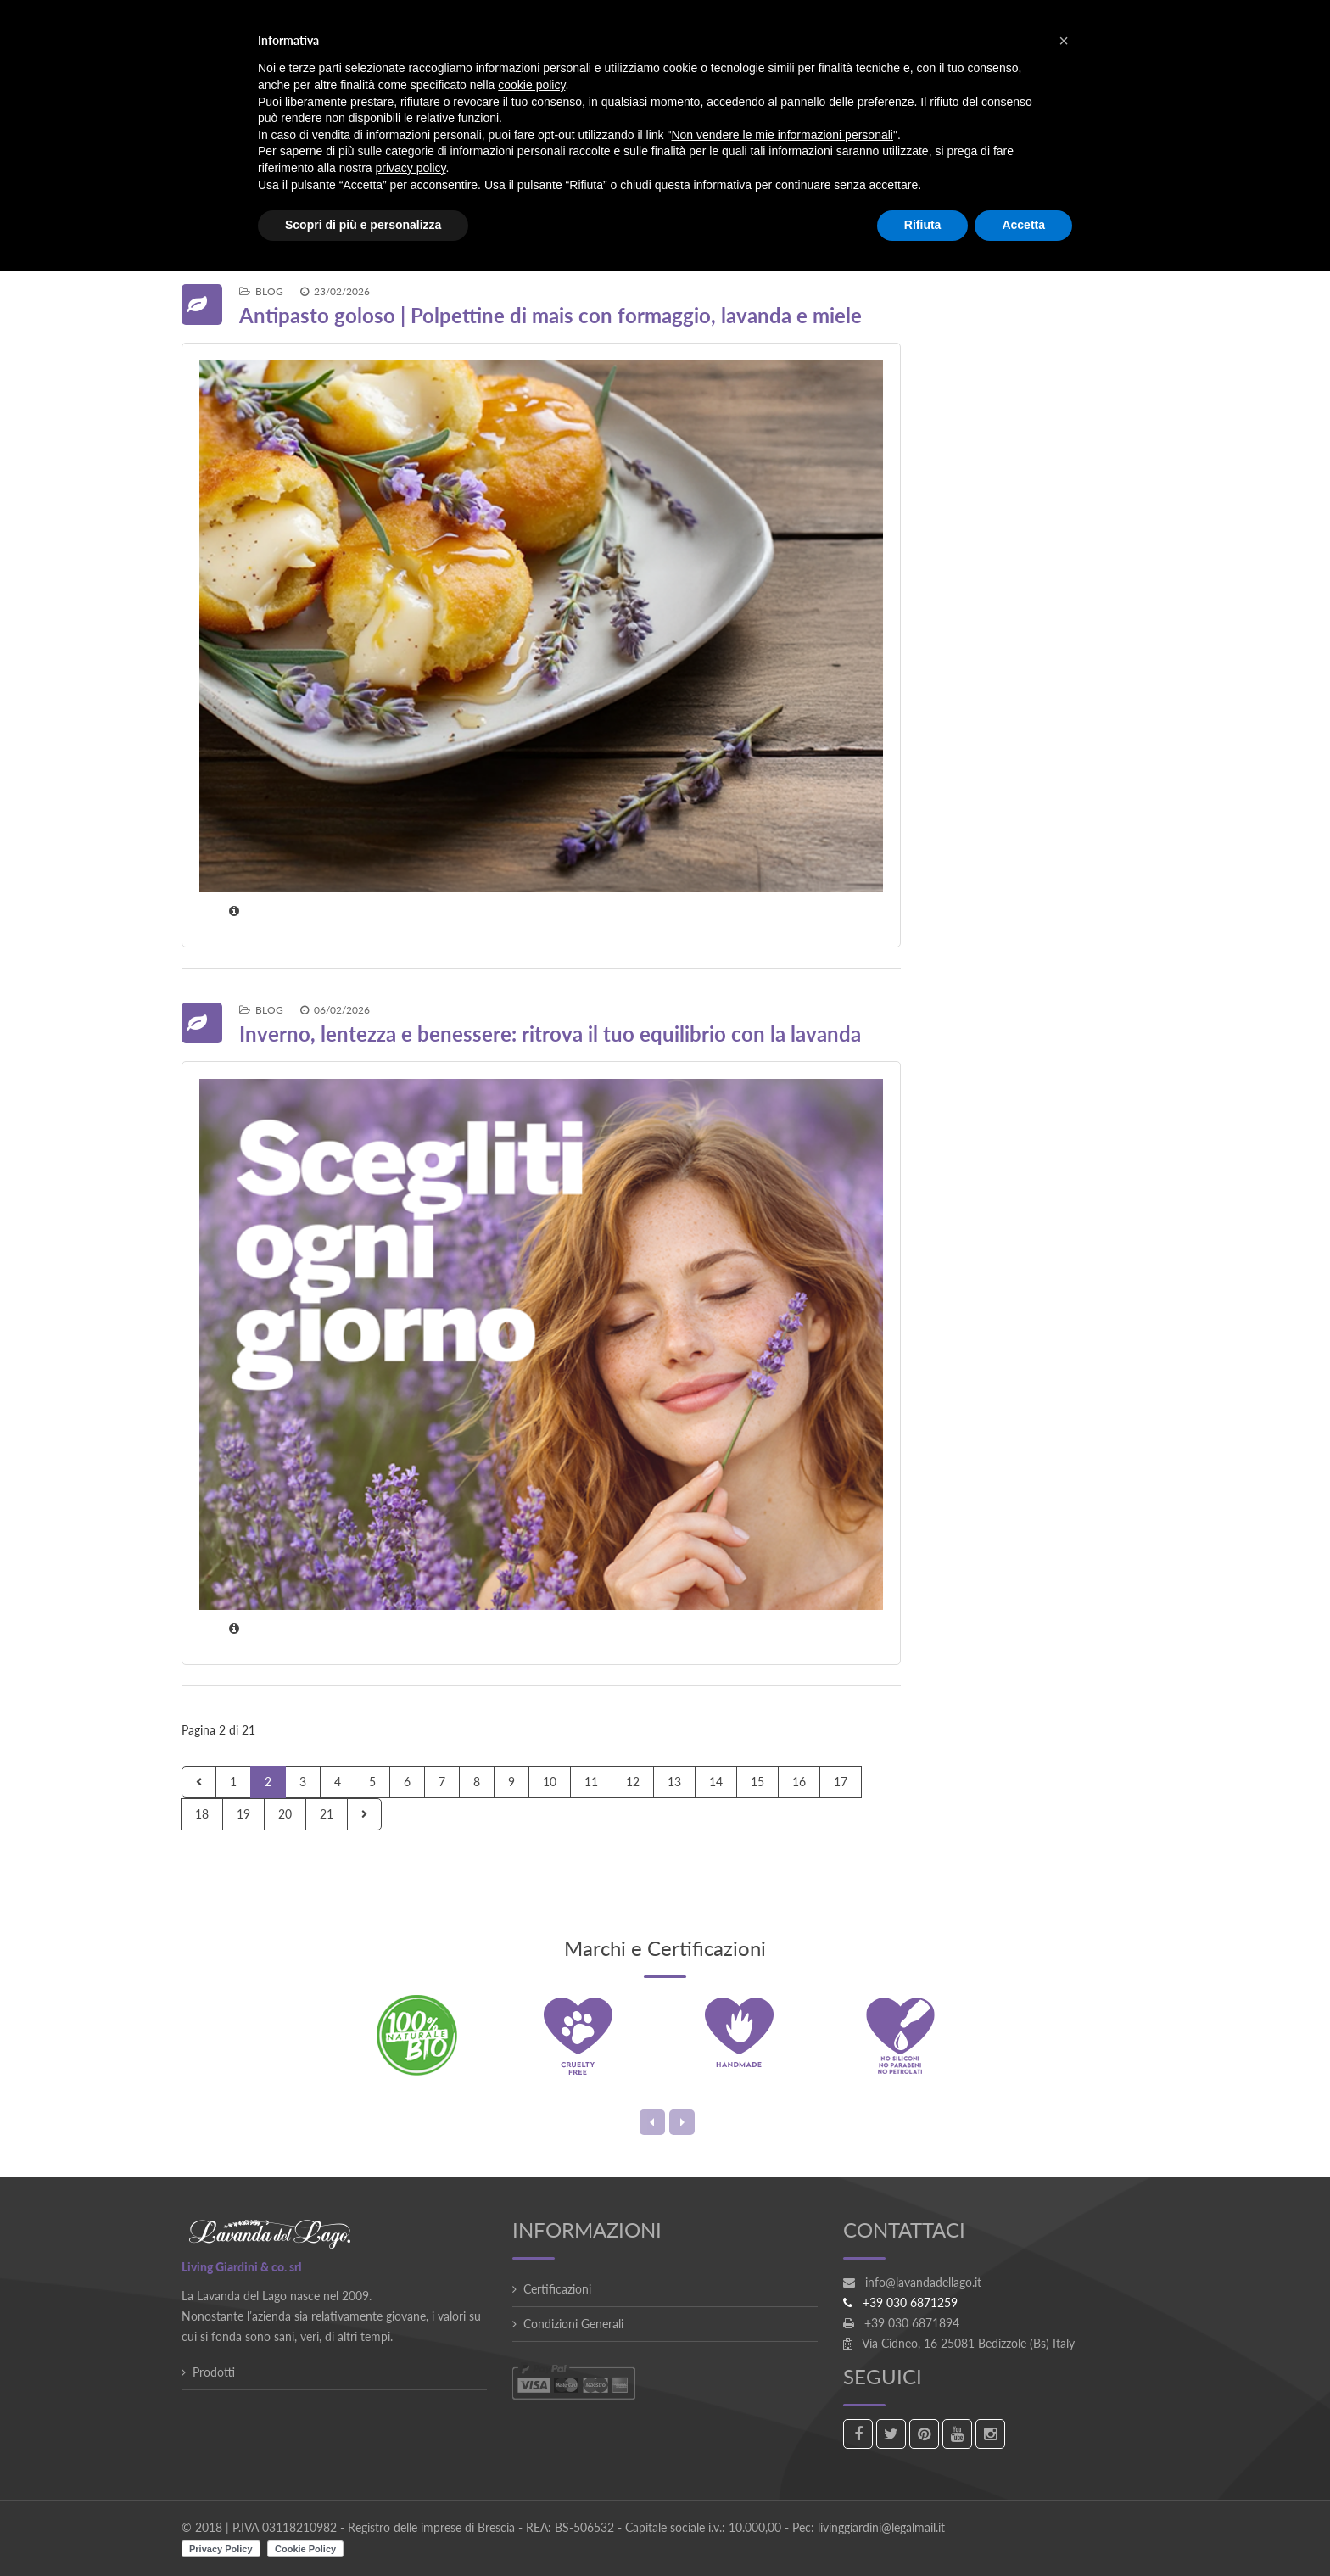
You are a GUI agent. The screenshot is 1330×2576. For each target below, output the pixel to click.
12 (633, 1781)
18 (202, 1814)
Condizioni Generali (573, 2323)
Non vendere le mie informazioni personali (781, 135)
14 (716, 1781)
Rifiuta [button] (923, 225)
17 (840, 1781)
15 (757, 1781)
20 (285, 1814)
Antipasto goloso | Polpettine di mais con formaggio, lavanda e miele (550, 315)
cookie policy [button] (531, 85)
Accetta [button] (1023, 225)
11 (591, 1781)
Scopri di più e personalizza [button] (363, 225)
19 (243, 1814)
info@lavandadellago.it (923, 2282)
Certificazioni (557, 2289)
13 (674, 1781)
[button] (1063, 40)
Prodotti (214, 2372)
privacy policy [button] (411, 168)
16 (799, 1781)
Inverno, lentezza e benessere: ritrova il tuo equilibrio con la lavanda (550, 1033)
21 (326, 1814)
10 (549, 1781)
